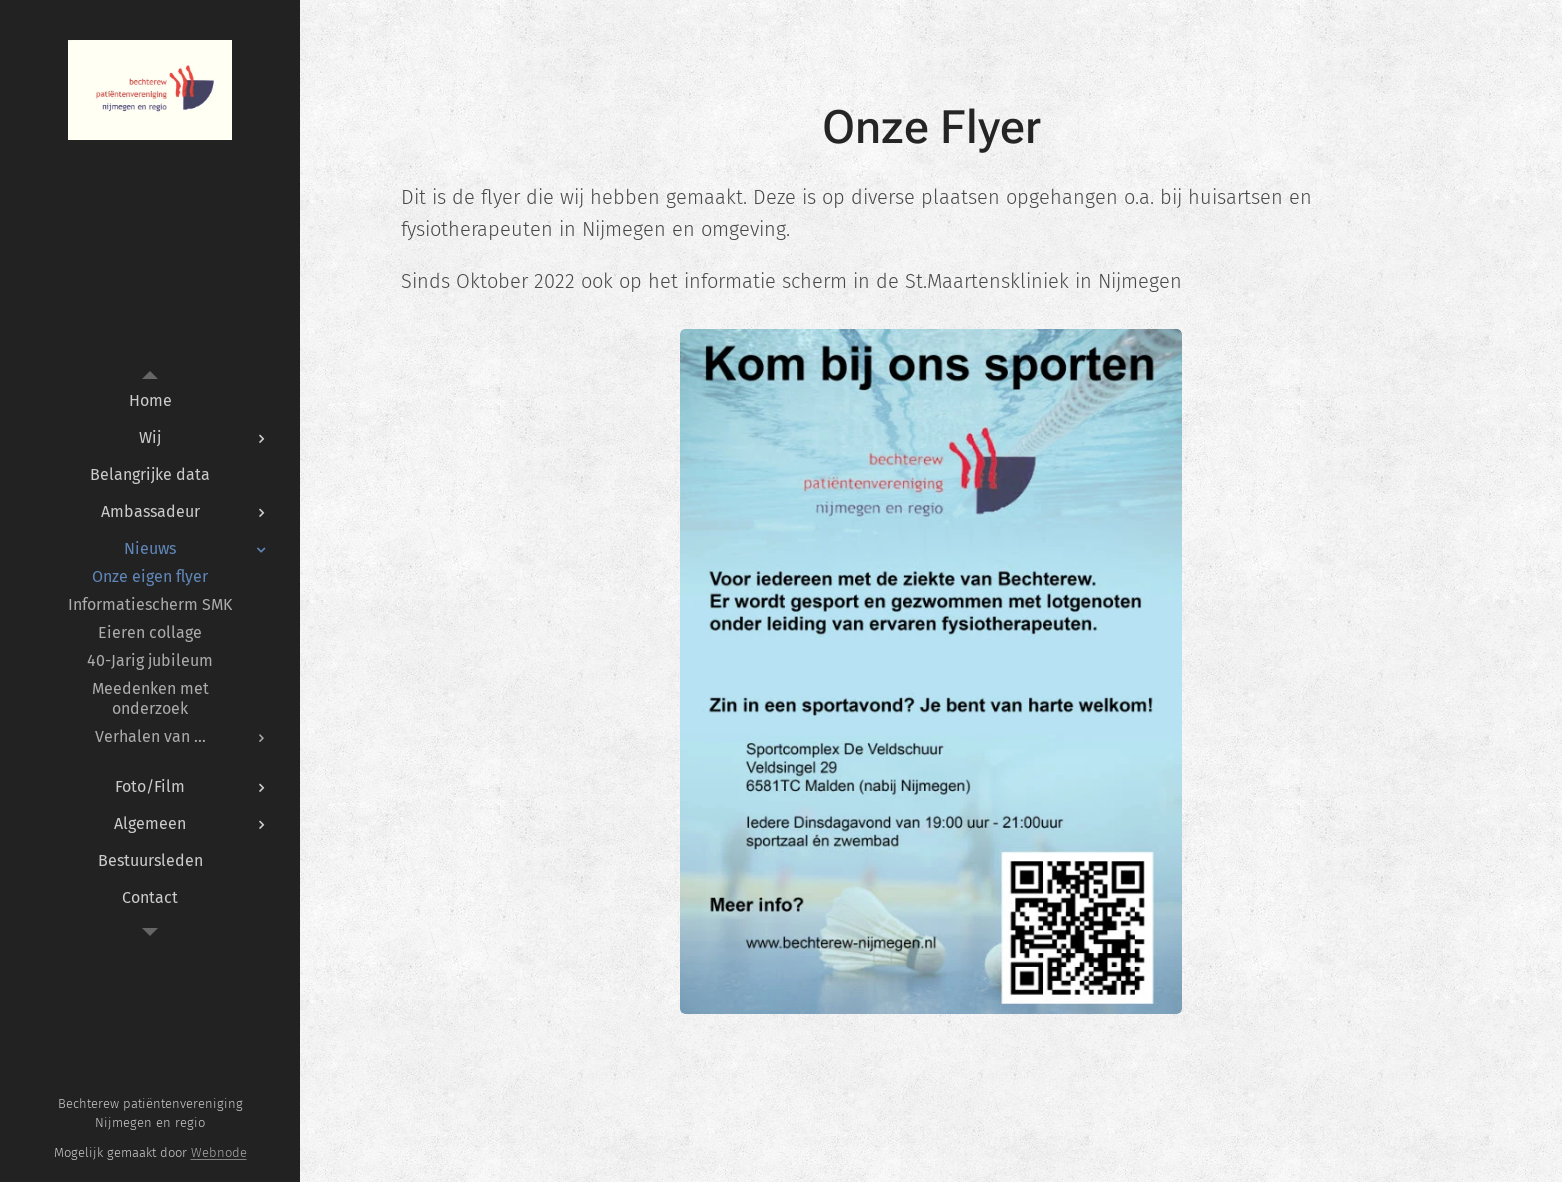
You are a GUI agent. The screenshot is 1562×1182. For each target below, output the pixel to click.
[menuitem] (150, 400)
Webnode (219, 1152)
